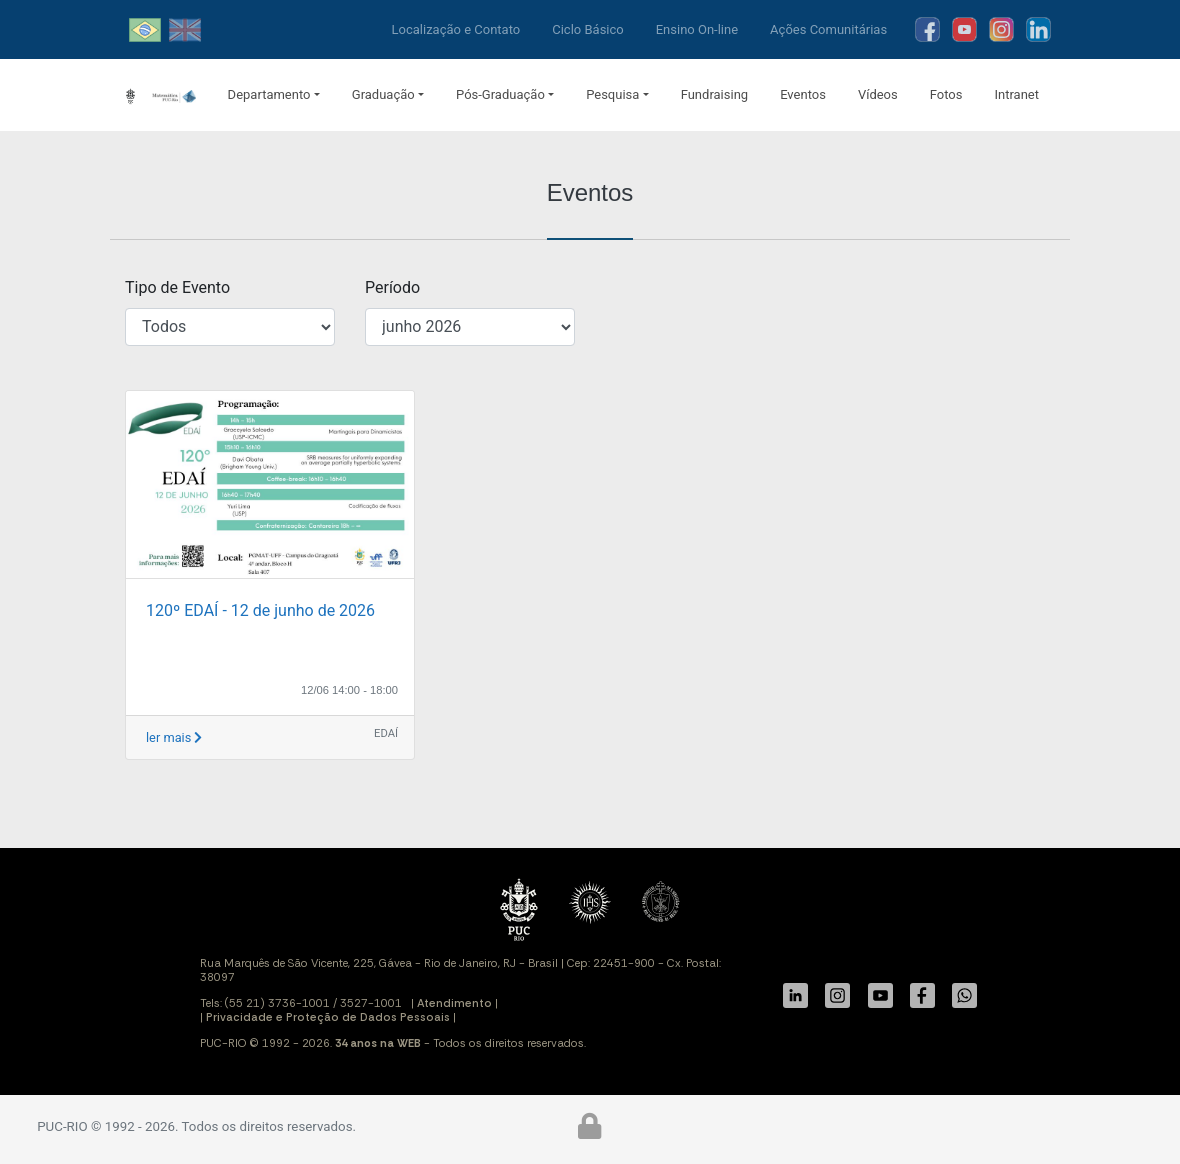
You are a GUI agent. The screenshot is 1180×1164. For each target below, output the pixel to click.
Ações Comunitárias (828, 29)
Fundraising (714, 94)
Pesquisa (612, 94)
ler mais (174, 737)
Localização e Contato (456, 29)
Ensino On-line (697, 29)
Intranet (1016, 94)
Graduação (383, 94)
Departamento (269, 94)
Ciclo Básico (588, 29)
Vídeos (878, 94)
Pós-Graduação (500, 94)
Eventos (803, 94)
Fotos (946, 94)
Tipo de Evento (177, 287)
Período (392, 287)
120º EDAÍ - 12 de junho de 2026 (260, 610)
